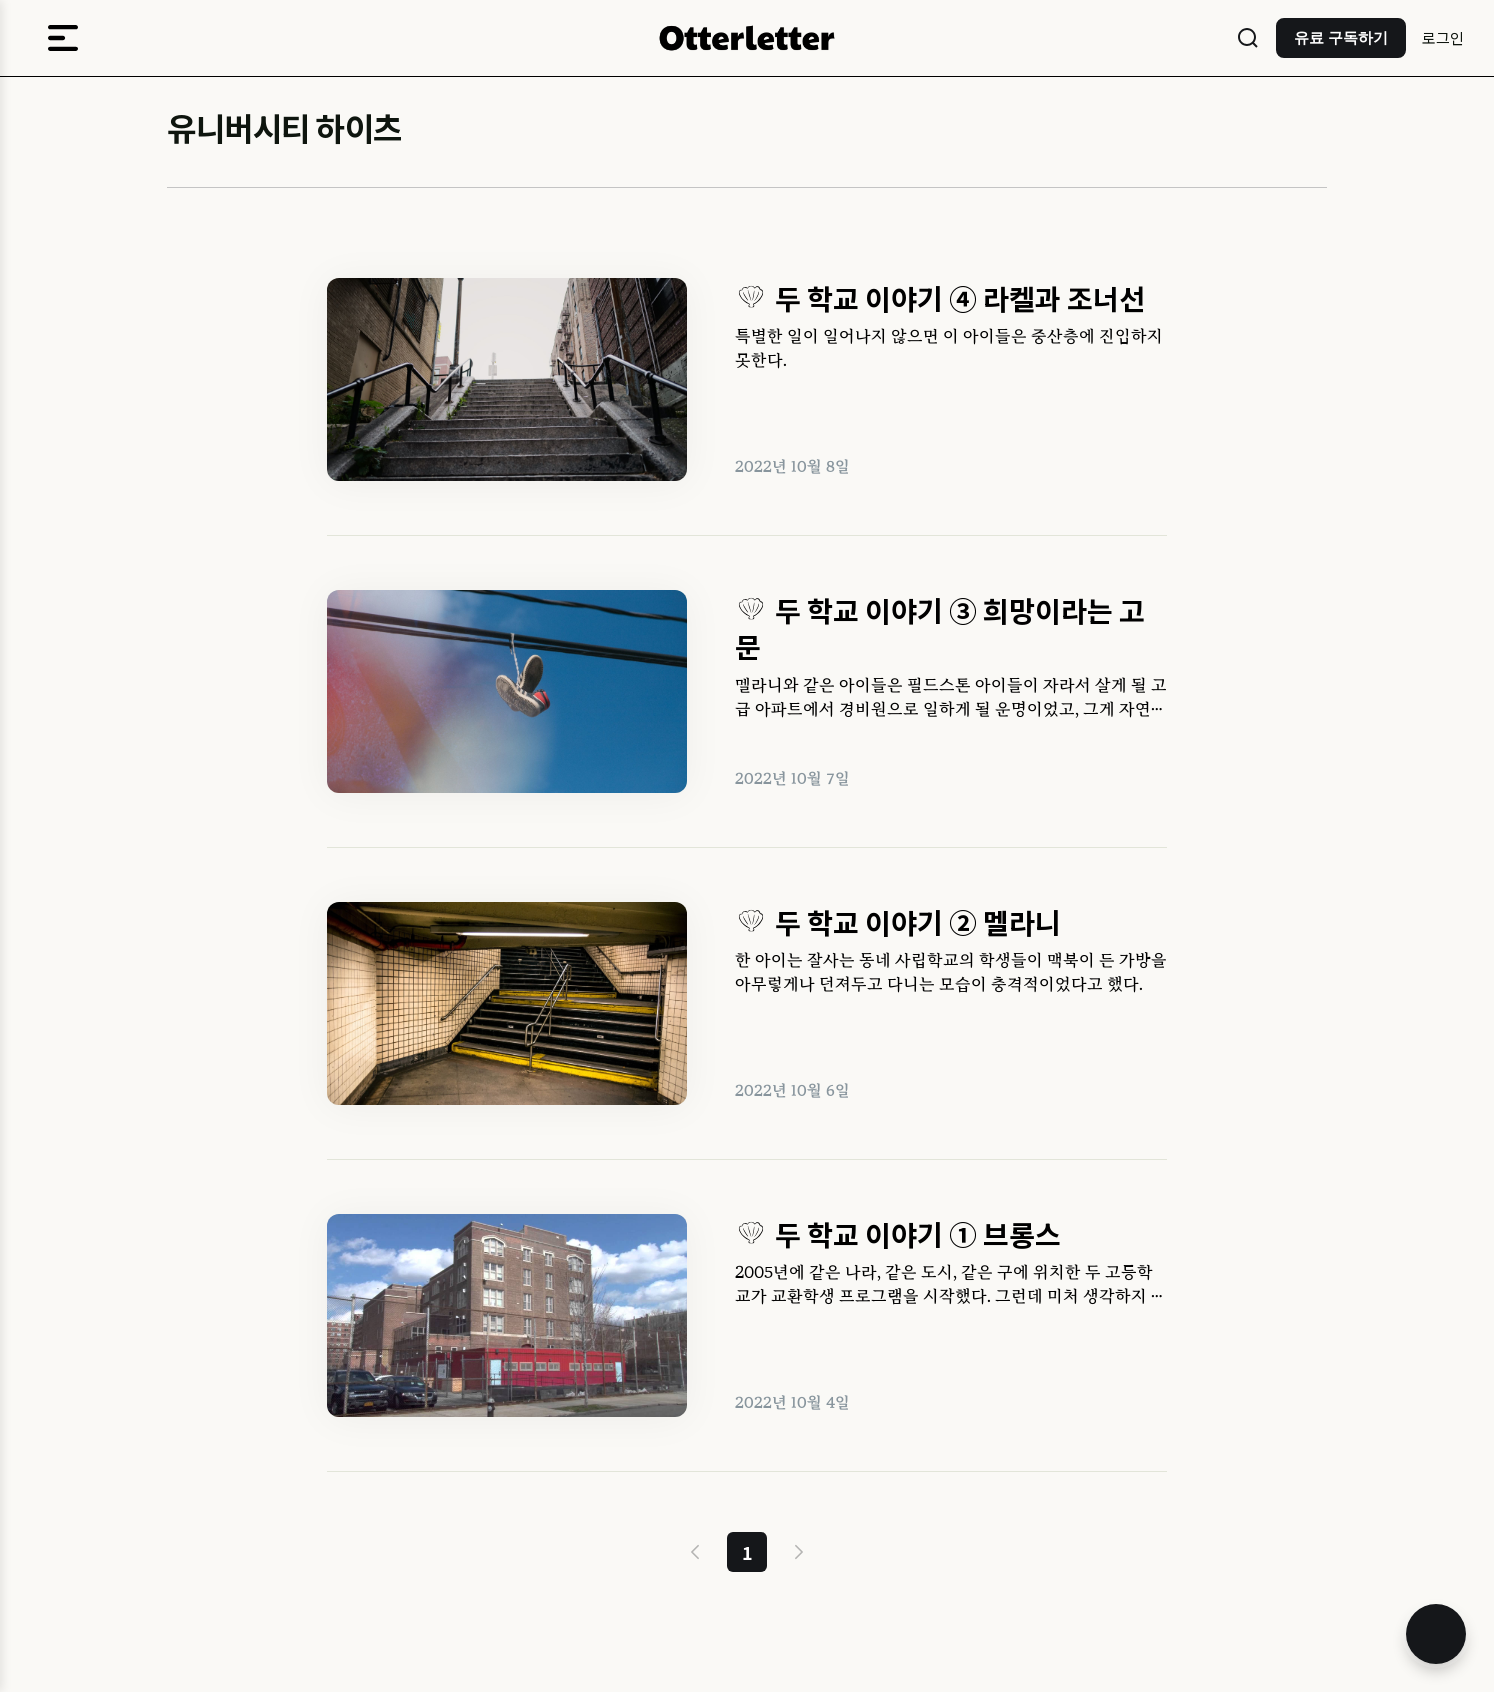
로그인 (1443, 37)
